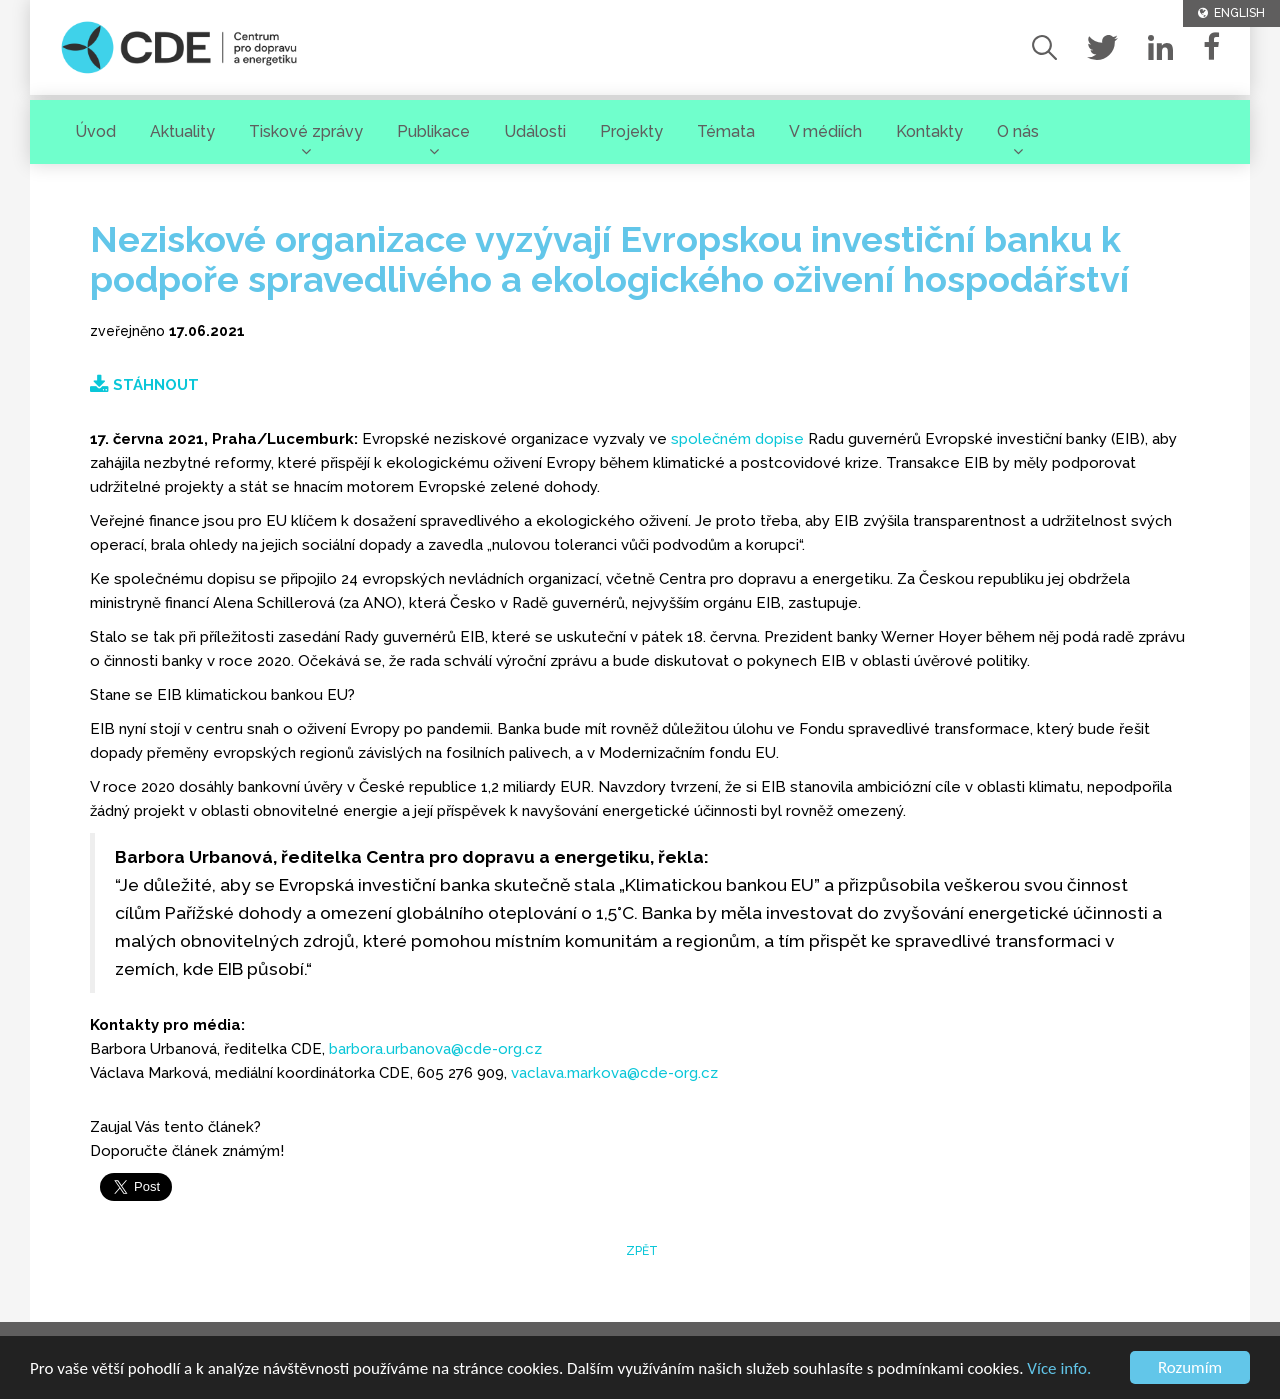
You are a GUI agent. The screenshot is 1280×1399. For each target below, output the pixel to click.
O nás (1018, 131)
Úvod (95, 131)
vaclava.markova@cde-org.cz (614, 1073)
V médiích (825, 131)
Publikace (433, 131)
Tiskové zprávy (306, 131)
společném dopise (737, 439)
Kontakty (929, 131)
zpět (640, 1251)
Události (535, 131)
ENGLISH (1231, 13)
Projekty (631, 131)
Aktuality (182, 131)
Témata (726, 131)
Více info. (1059, 1369)
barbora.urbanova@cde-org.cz (435, 1049)
